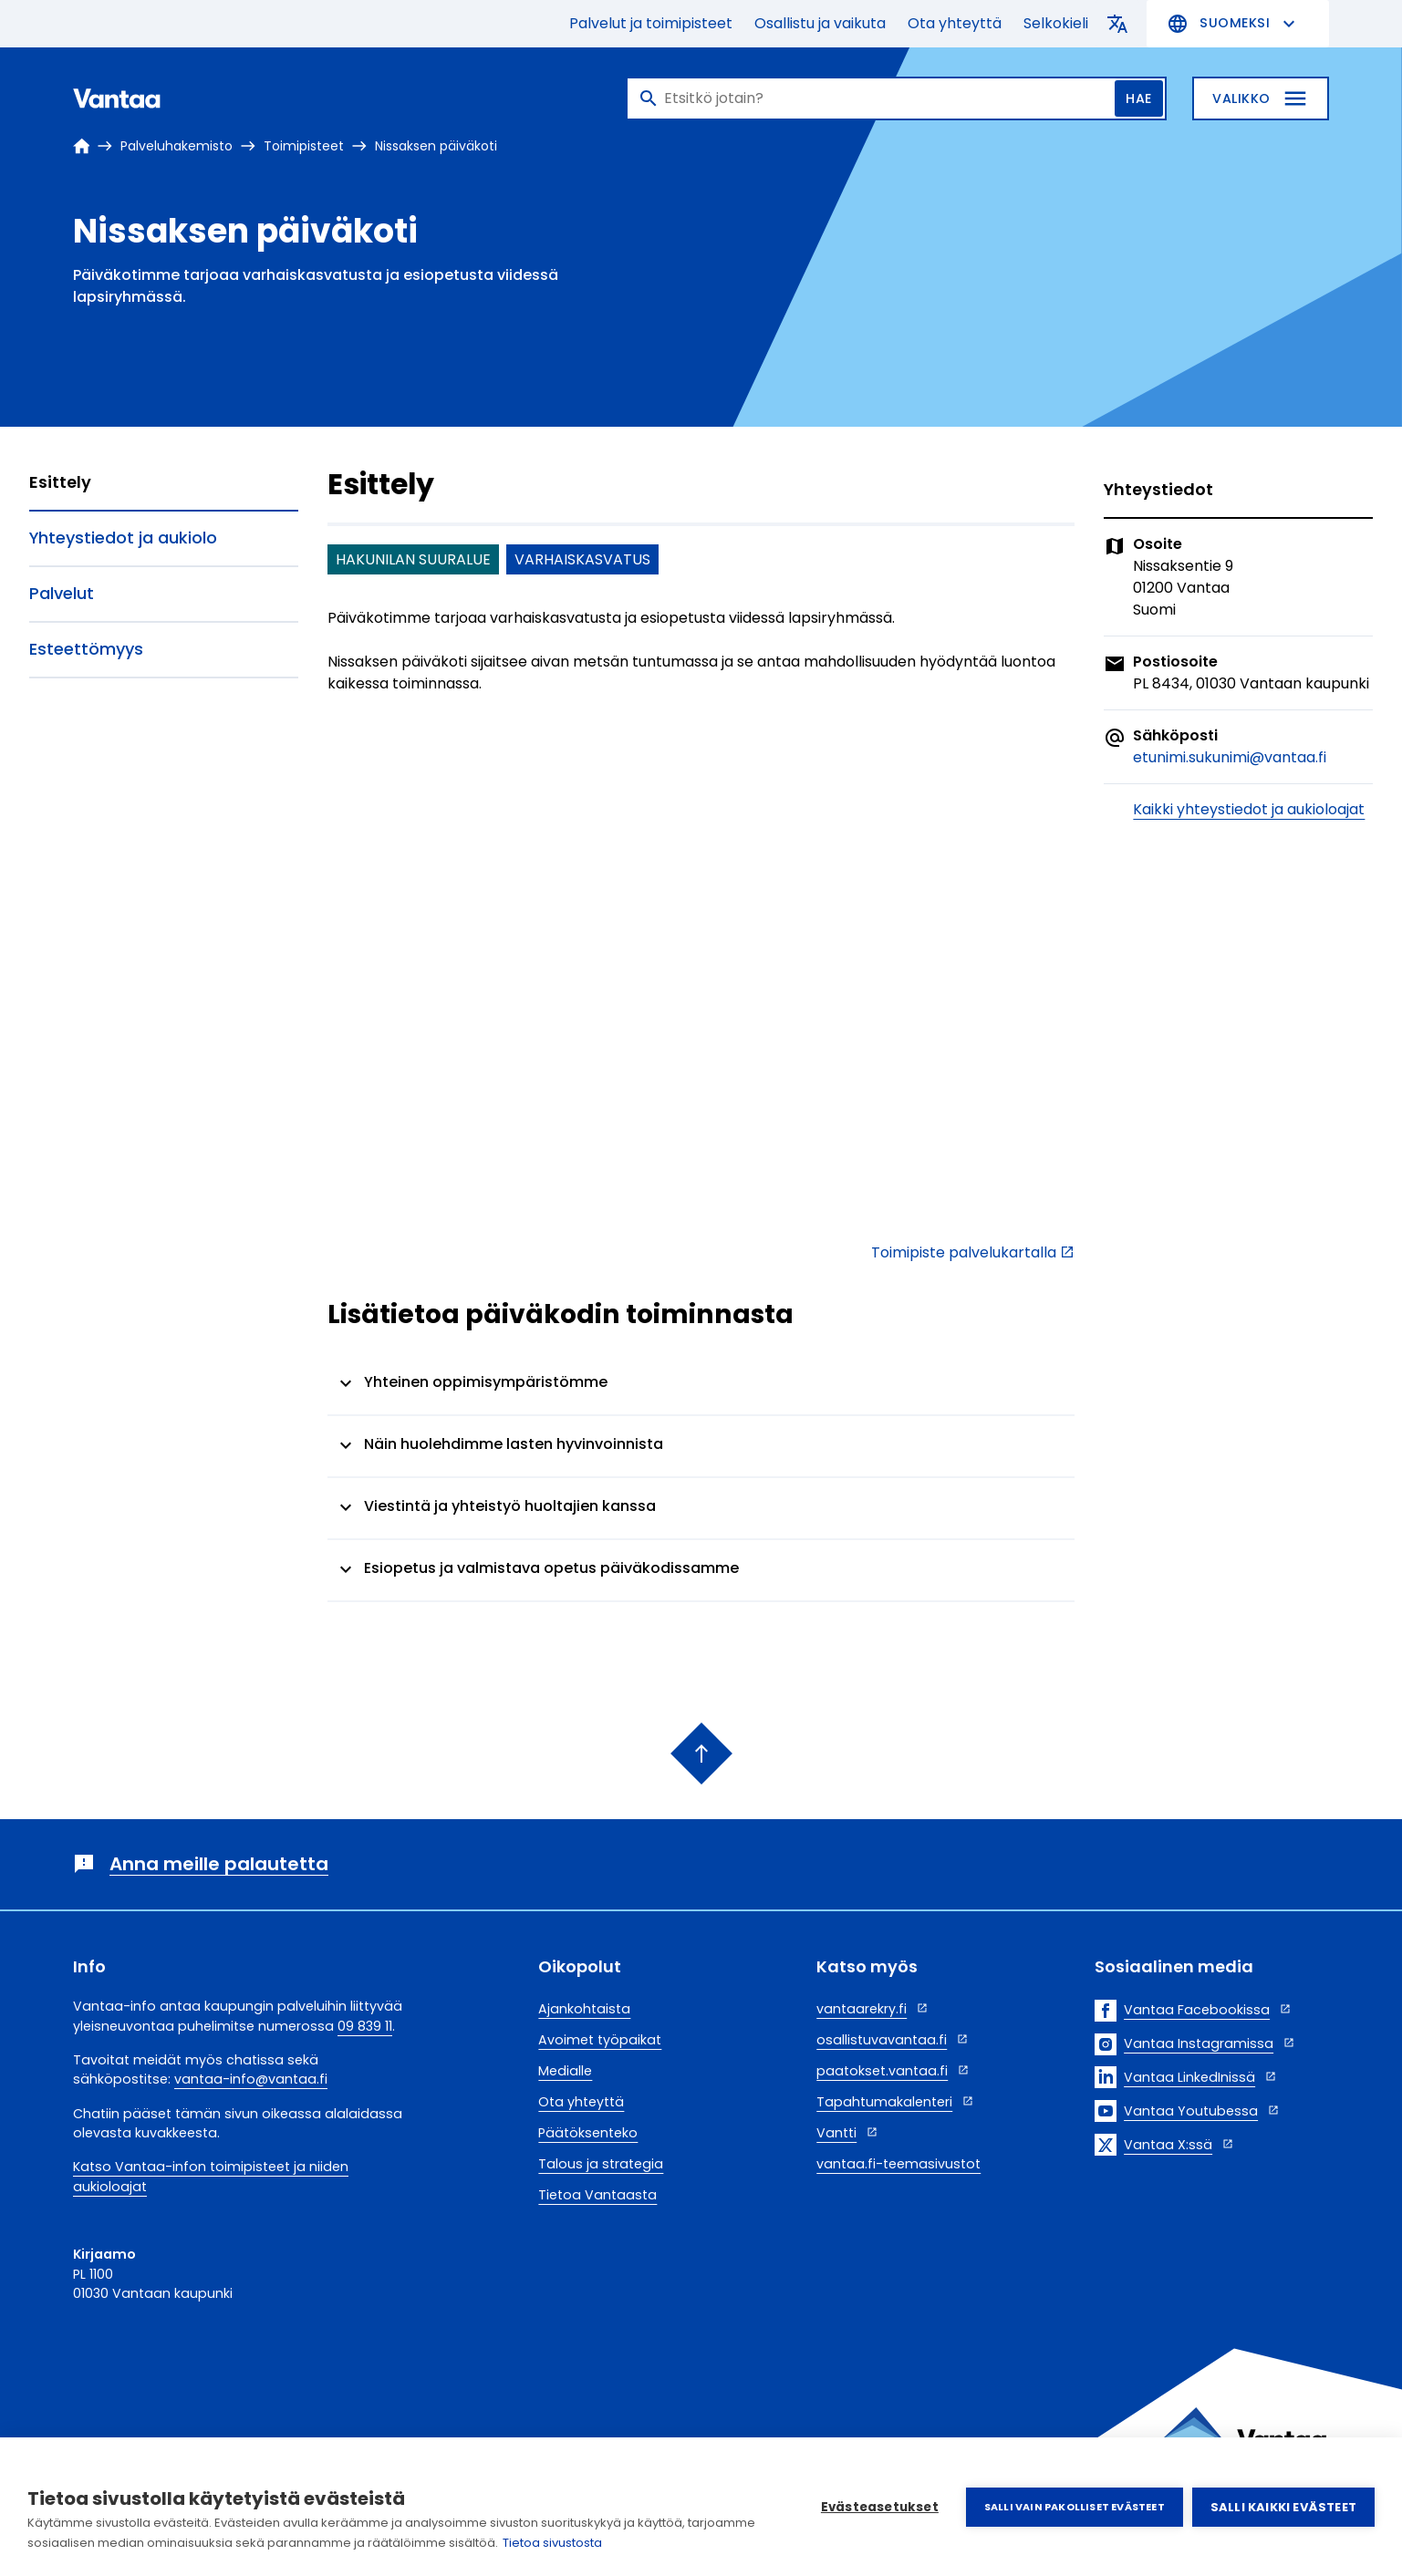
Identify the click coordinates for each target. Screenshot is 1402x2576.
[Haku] (896, 98)
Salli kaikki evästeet (1283, 2507)
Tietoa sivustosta (552, 2542)
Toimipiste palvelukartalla (963, 1252)
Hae (1139, 98)
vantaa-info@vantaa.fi (250, 2079)
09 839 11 (365, 2026)
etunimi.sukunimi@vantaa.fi (1229, 757)
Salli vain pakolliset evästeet (1074, 2506)
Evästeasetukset (880, 2507)
